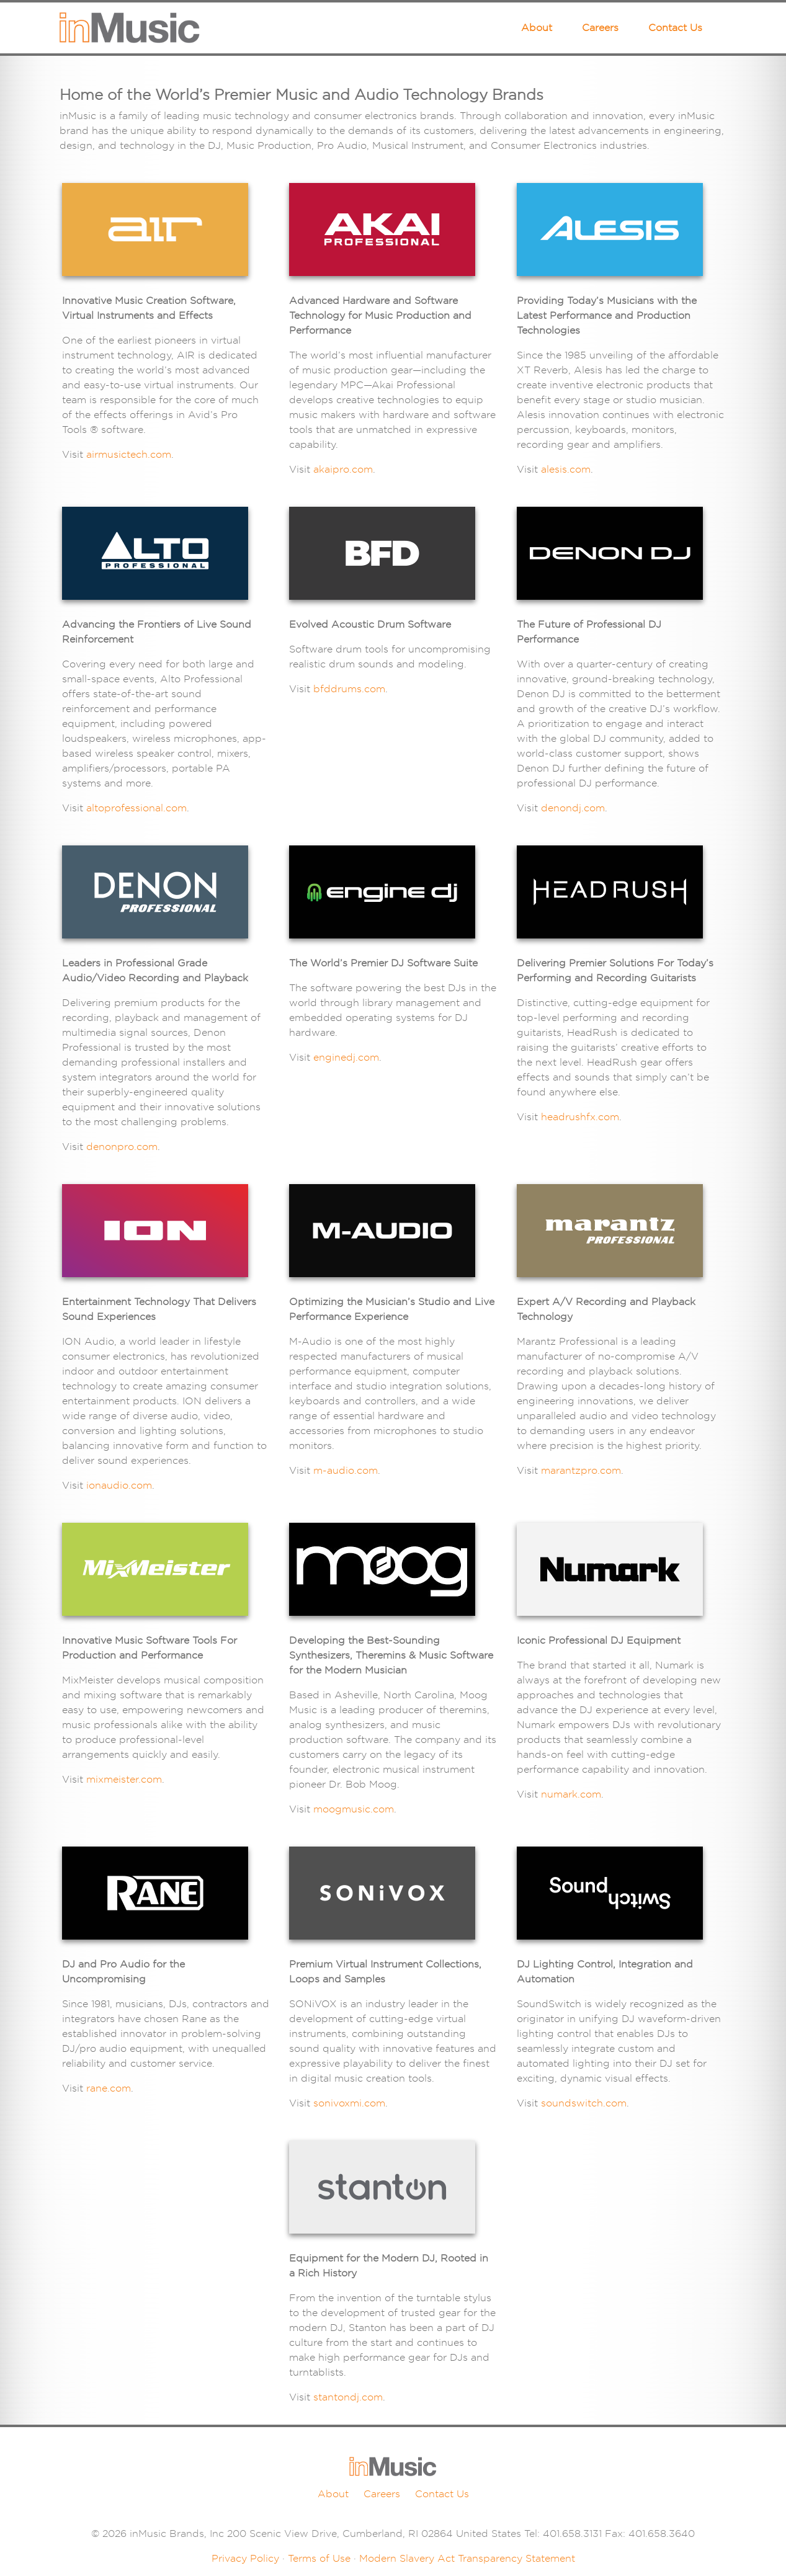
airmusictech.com (128, 454)
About (536, 27)
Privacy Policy (245, 2558)
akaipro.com (343, 469)
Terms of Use (319, 2558)
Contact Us (675, 27)
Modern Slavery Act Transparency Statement (467, 2558)
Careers (600, 27)
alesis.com (566, 469)
